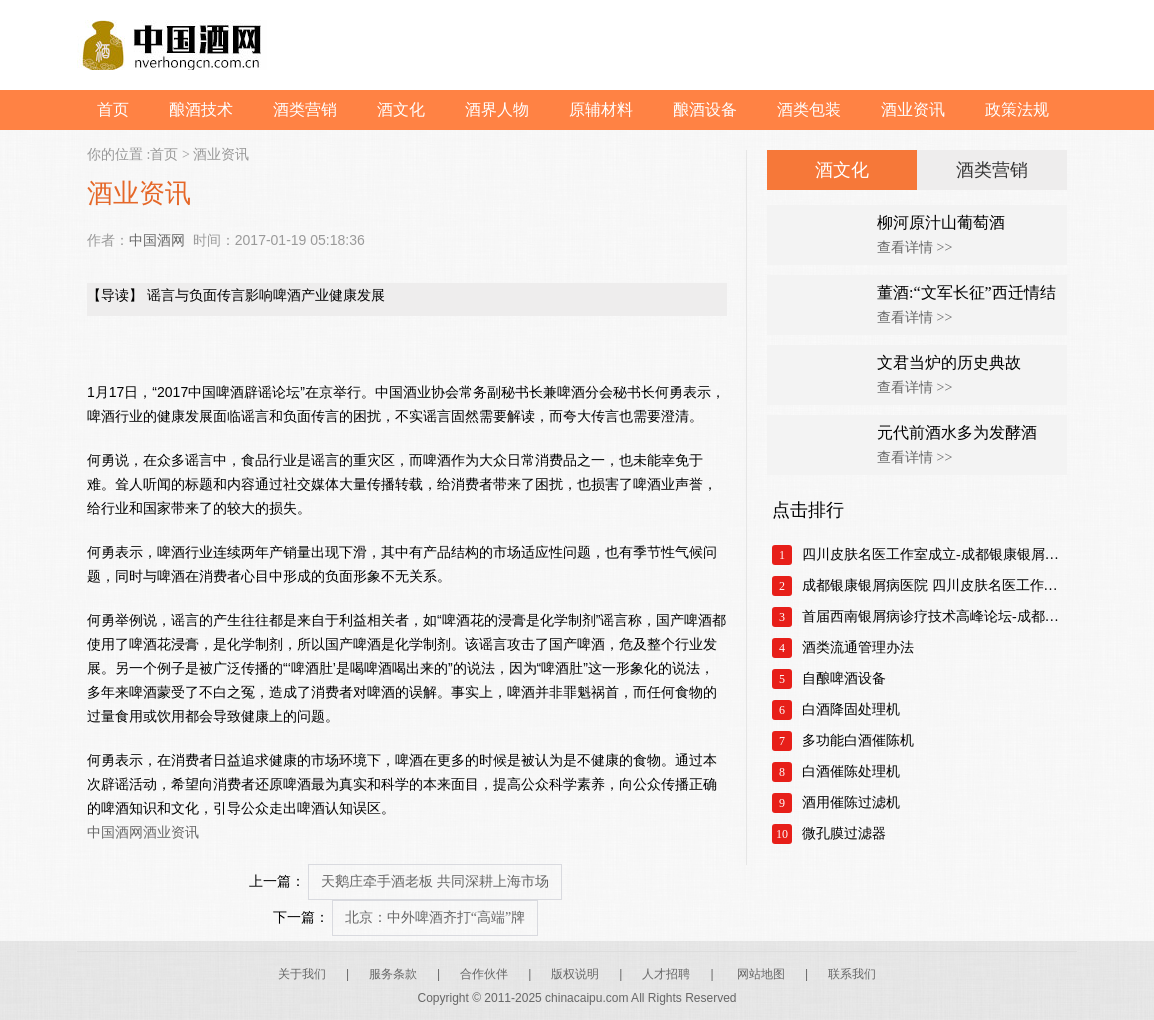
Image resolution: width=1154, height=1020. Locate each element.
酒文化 (401, 109)
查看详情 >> (914, 247)
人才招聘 (666, 974)
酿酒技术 (201, 109)
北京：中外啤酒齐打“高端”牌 (435, 917)
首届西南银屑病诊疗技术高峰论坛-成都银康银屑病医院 (934, 616)
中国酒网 (157, 240)
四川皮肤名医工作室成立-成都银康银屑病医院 (934, 554)
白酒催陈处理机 (851, 771)
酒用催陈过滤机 (851, 802)
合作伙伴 (484, 974)
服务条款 (393, 974)
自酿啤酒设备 (844, 678)
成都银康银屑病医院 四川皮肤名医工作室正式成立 (934, 585)
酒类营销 (305, 109)
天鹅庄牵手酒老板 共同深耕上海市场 (435, 881)
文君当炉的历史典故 (949, 362)
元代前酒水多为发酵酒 (957, 432)
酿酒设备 (705, 109)
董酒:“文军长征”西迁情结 (966, 292)
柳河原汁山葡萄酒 (941, 222)
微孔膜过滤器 (844, 833)
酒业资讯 (913, 109)
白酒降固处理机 (851, 709)
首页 (113, 109)
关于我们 (302, 974)
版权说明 (575, 974)
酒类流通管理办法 (858, 647)
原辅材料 (601, 109)
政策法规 (1017, 109)
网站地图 (761, 974)
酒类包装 (809, 109)
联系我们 (852, 974)
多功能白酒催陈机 (858, 740)
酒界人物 (497, 109)
